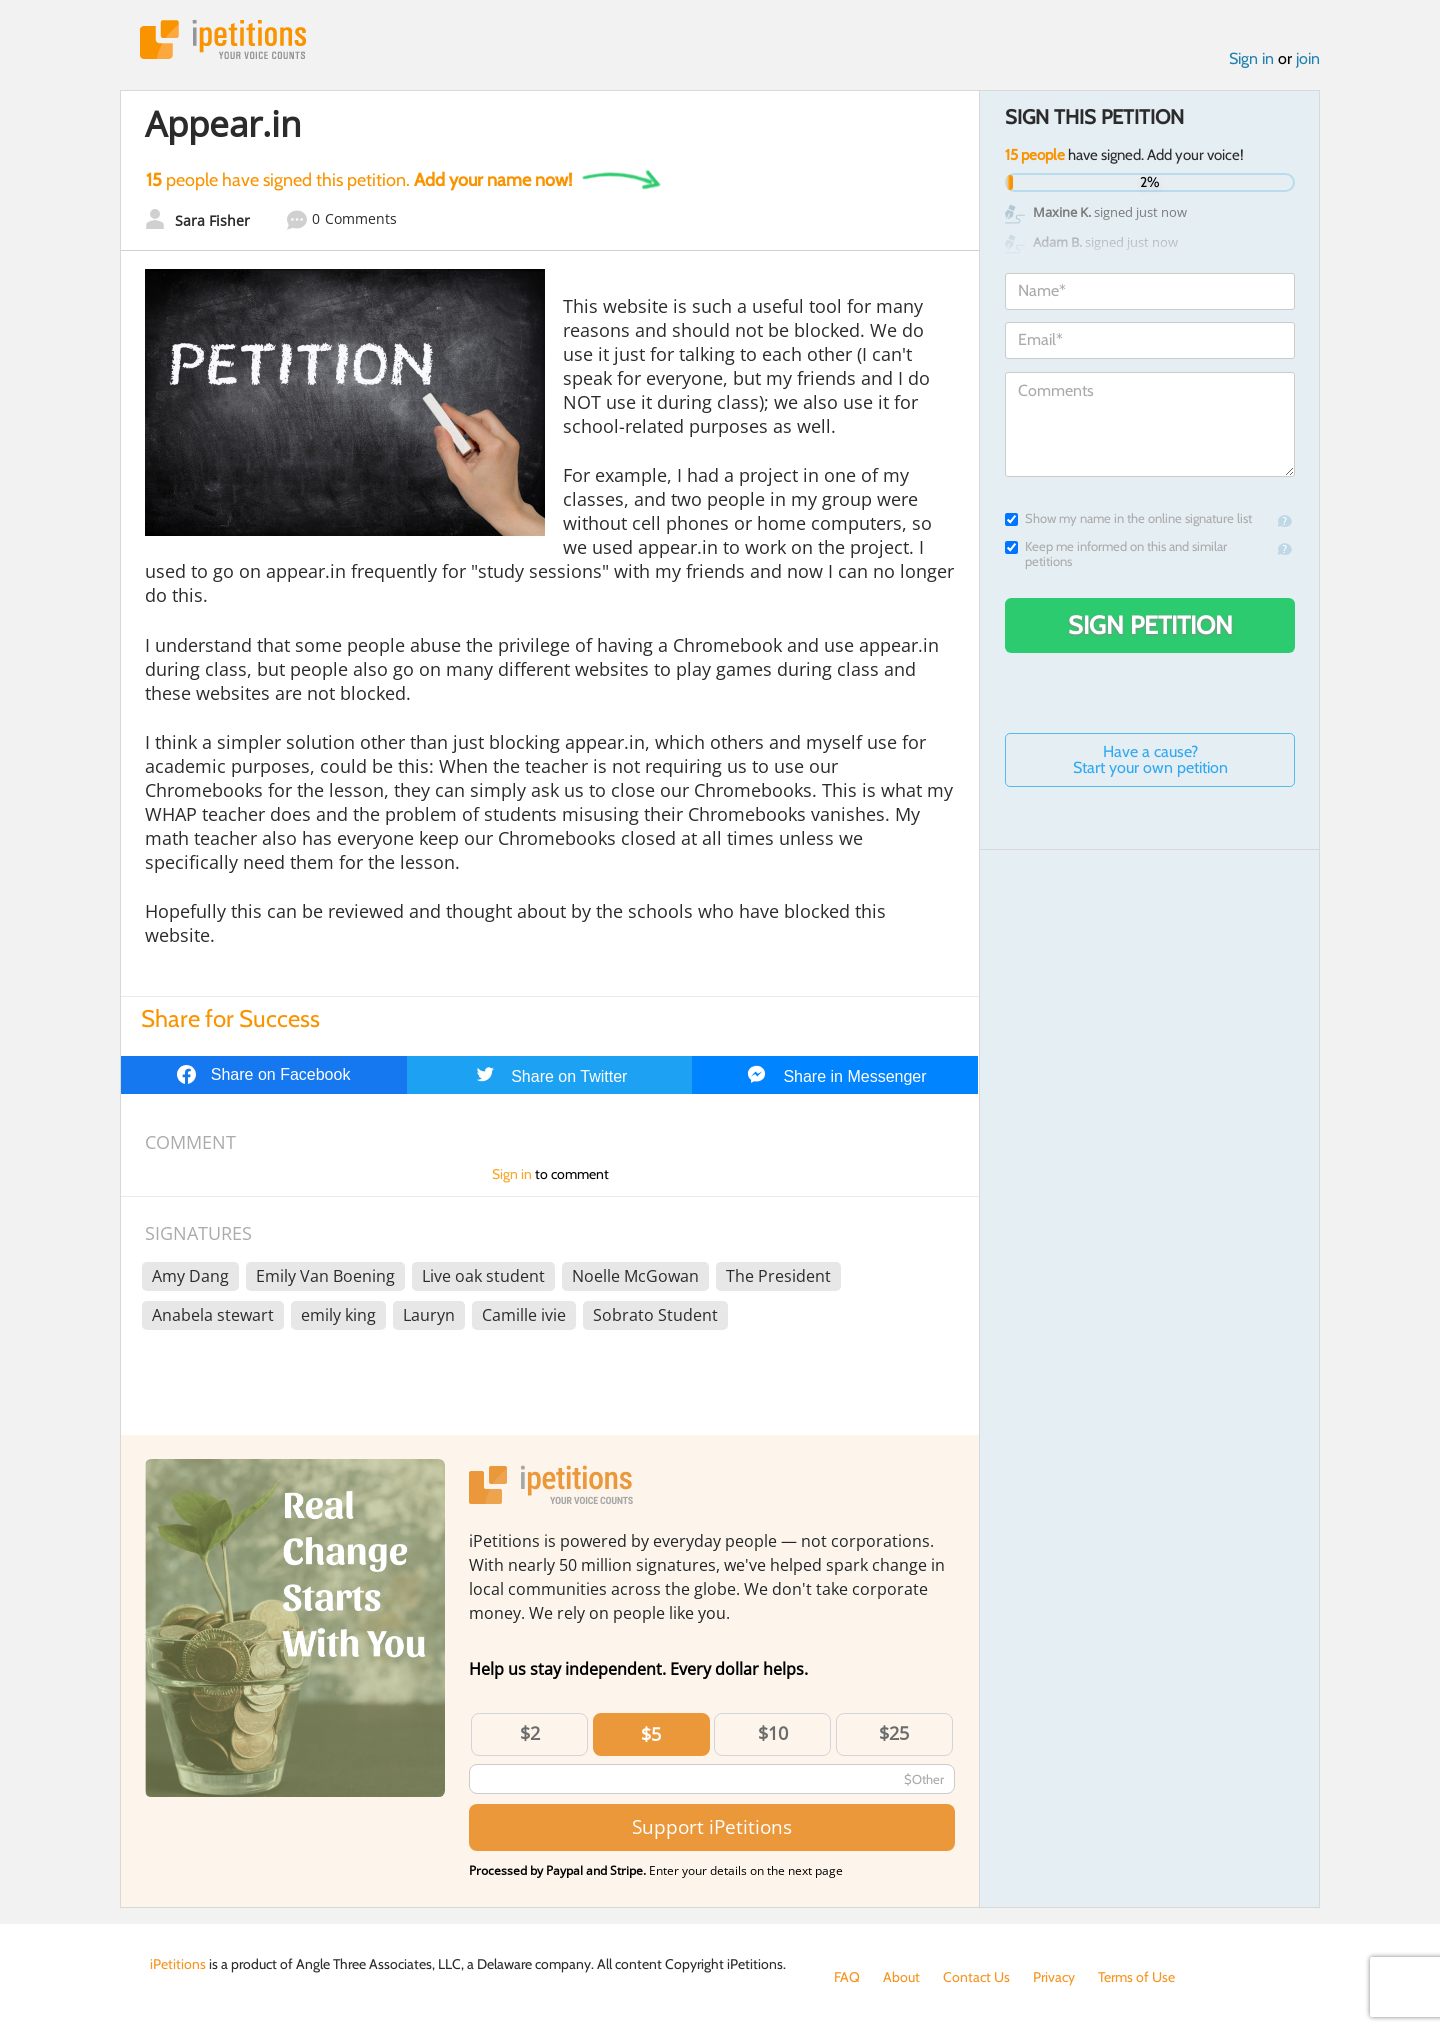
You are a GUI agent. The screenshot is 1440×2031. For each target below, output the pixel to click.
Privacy (1054, 1977)
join (1308, 58)
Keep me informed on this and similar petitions (1116, 554)
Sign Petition (1150, 625)
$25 (894, 1733)
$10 (773, 1733)
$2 (530, 1733)
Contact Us (976, 1977)
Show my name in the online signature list (1128, 518)
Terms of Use (1136, 1977)
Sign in (1251, 58)
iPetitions (223, 39)
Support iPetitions (712, 1826)
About (901, 1977)
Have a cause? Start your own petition (1150, 759)
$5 (651, 1734)
